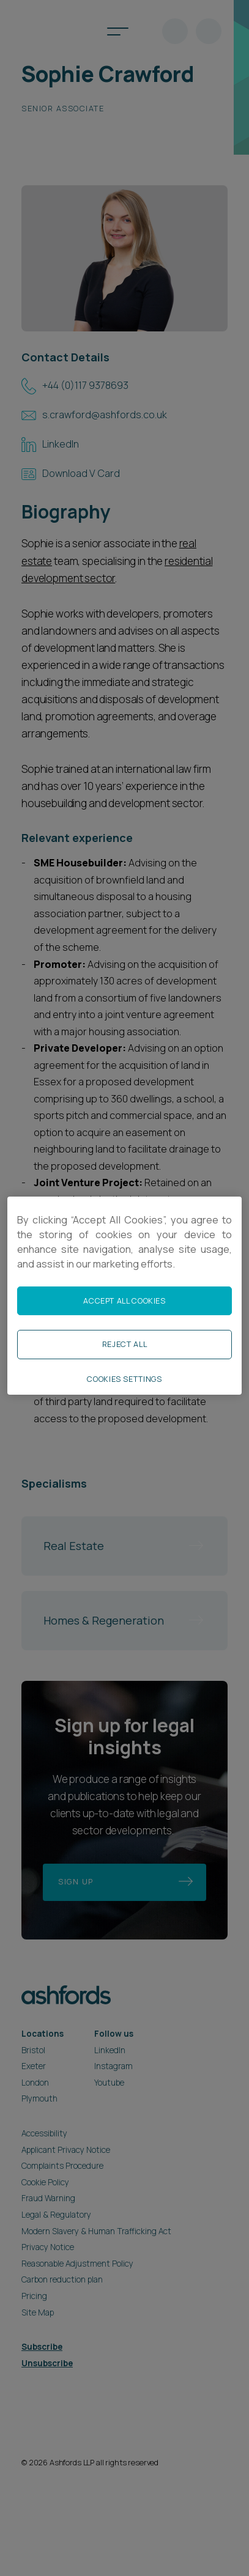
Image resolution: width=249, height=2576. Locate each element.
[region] (124, 1295)
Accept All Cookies (124, 1301)
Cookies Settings (124, 1379)
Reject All (124, 1344)
